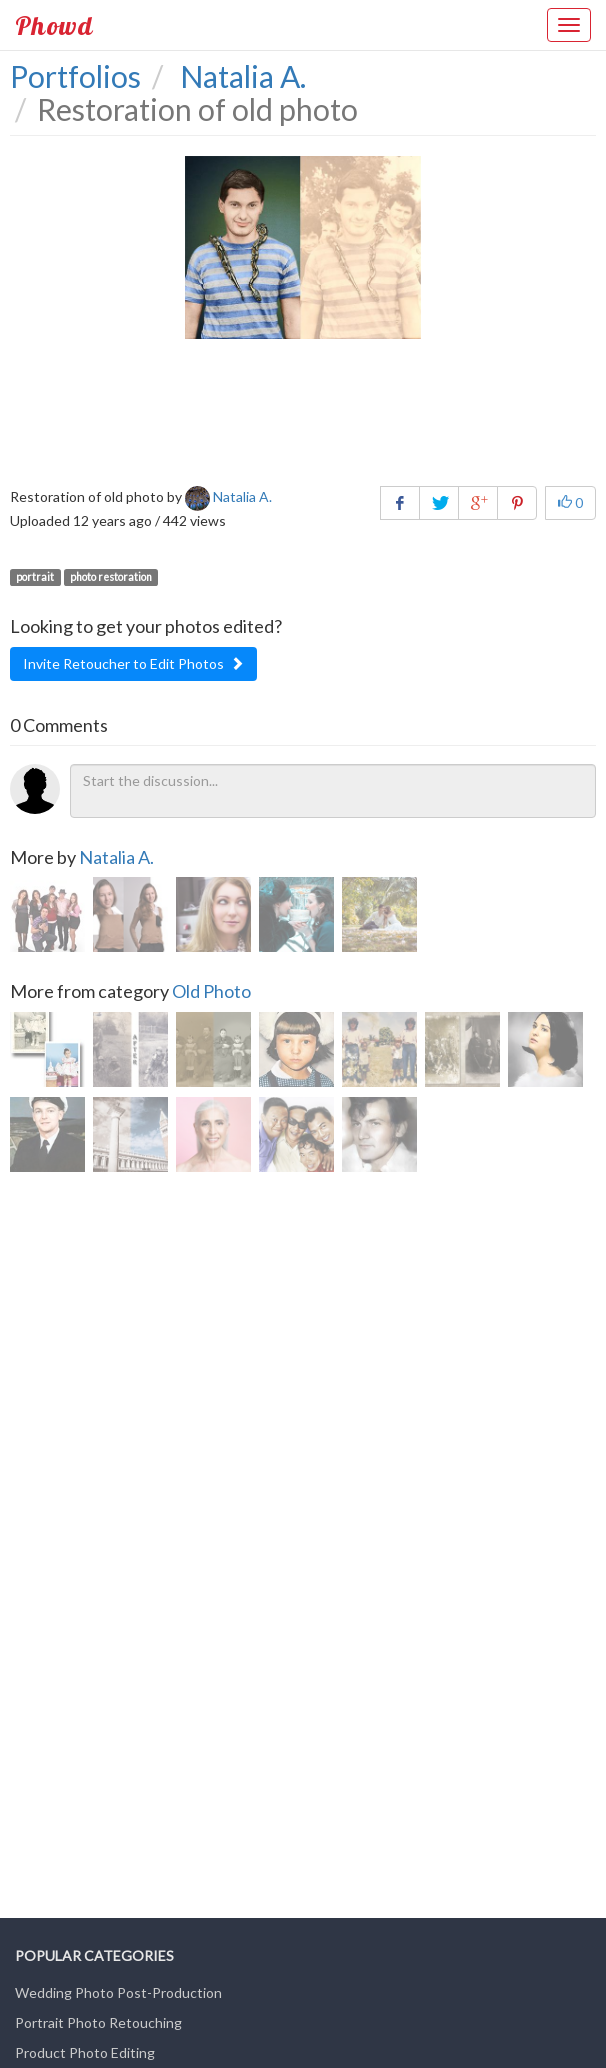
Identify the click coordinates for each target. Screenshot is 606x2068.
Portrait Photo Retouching (98, 2022)
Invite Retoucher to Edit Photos (133, 663)
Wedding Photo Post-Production (118, 1992)
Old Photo (211, 991)
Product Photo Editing (85, 2052)
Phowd (54, 25)
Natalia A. (116, 857)
